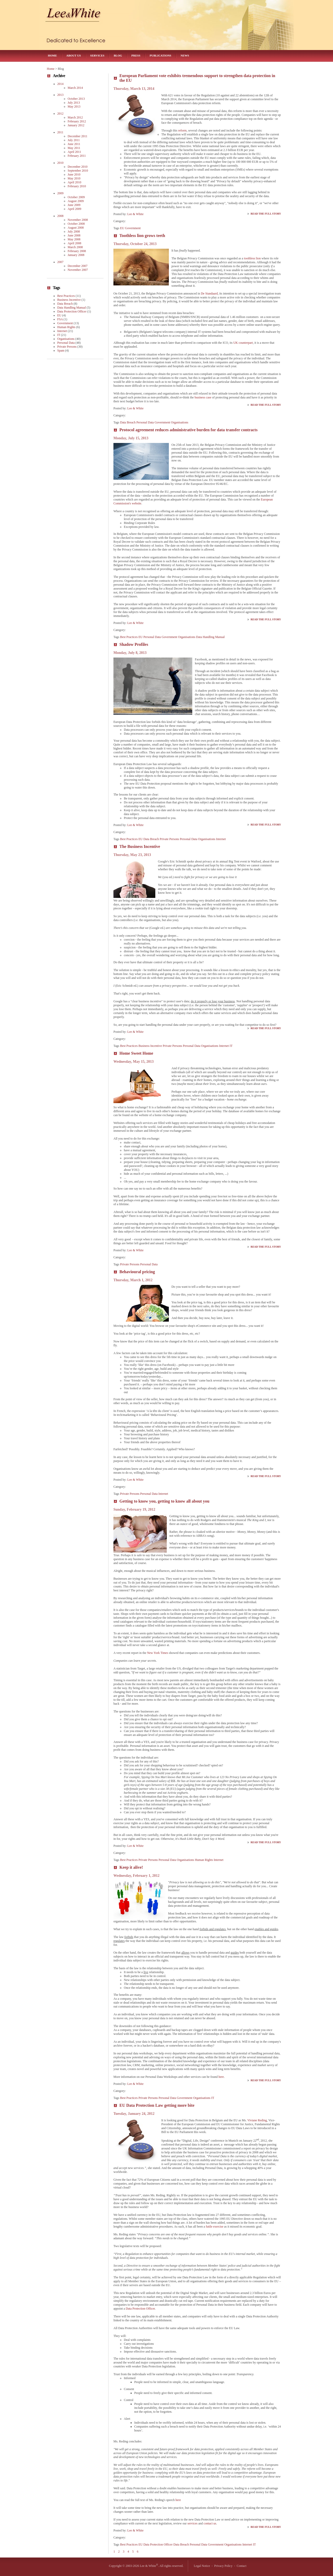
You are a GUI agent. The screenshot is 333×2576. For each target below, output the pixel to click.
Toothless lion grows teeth (142, 235)
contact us (210, 2523)
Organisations (179, 422)
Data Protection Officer (140, 2308)
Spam (60, 350)
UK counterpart (243, 343)
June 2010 (74, 174)
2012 (60, 113)
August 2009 (76, 201)
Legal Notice (202, 2566)
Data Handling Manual (210, 637)
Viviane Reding (257, 2120)
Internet (221, 839)
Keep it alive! (131, 1867)
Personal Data (145, 422)
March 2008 (75, 247)
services (193, 2523)
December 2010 (77, 166)
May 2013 (74, 106)
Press (135, 55)
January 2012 (76, 125)
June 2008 (74, 235)
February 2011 (77, 156)
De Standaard (209, 293)
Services (97, 55)
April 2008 (74, 243)
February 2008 (77, 251)
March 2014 (75, 88)
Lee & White (135, 214)
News (185, 55)
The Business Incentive (139, 846)
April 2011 (74, 152)
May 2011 (74, 148)
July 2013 (74, 102)
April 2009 (74, 209)
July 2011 (74, 140)
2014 (60, 84)
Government (133, 228)
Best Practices (129, 637)
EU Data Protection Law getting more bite (156, 2105)
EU (122, 228)
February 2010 (77, 186)
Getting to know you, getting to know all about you (164, 1501)
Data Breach (128, 422)
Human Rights (204, 1860)
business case (203, 397)
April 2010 (74, 182)
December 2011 (77, 136)
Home (52, 55)
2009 (60, 193)
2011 (60, 132)
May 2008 (74, 239)
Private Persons (169, 839)
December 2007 (77, 266)
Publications (160, 55)
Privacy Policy (223, 2566)
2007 (60, 262)
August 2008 (76, 227)
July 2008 (74, 231)
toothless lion (252, 258)
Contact (241, 2566)
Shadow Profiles (133, 644)
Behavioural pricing (137, 1272)
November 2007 (78, 270)
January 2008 (76, 255)
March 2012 (75, 117)
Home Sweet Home (136, 1053)
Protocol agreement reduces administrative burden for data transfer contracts (188, 430)
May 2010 (74, 178)
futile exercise (214, 2226)
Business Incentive (150, 1046)
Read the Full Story (266, 213)
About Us (73, 55)
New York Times (157, 1653)
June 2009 (74, 205)
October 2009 (76, 197)
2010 (60, 163)
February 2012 (77, 121)
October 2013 (76, 99)
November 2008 (78, 220)
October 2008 (76, 224)
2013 (60, 95)
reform (182, 130)
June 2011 (74, 144)
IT (231, 1046)
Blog (118, 55)
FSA (60, 319)
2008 (60, 216)
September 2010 (78, 170)
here (221, 2077)
